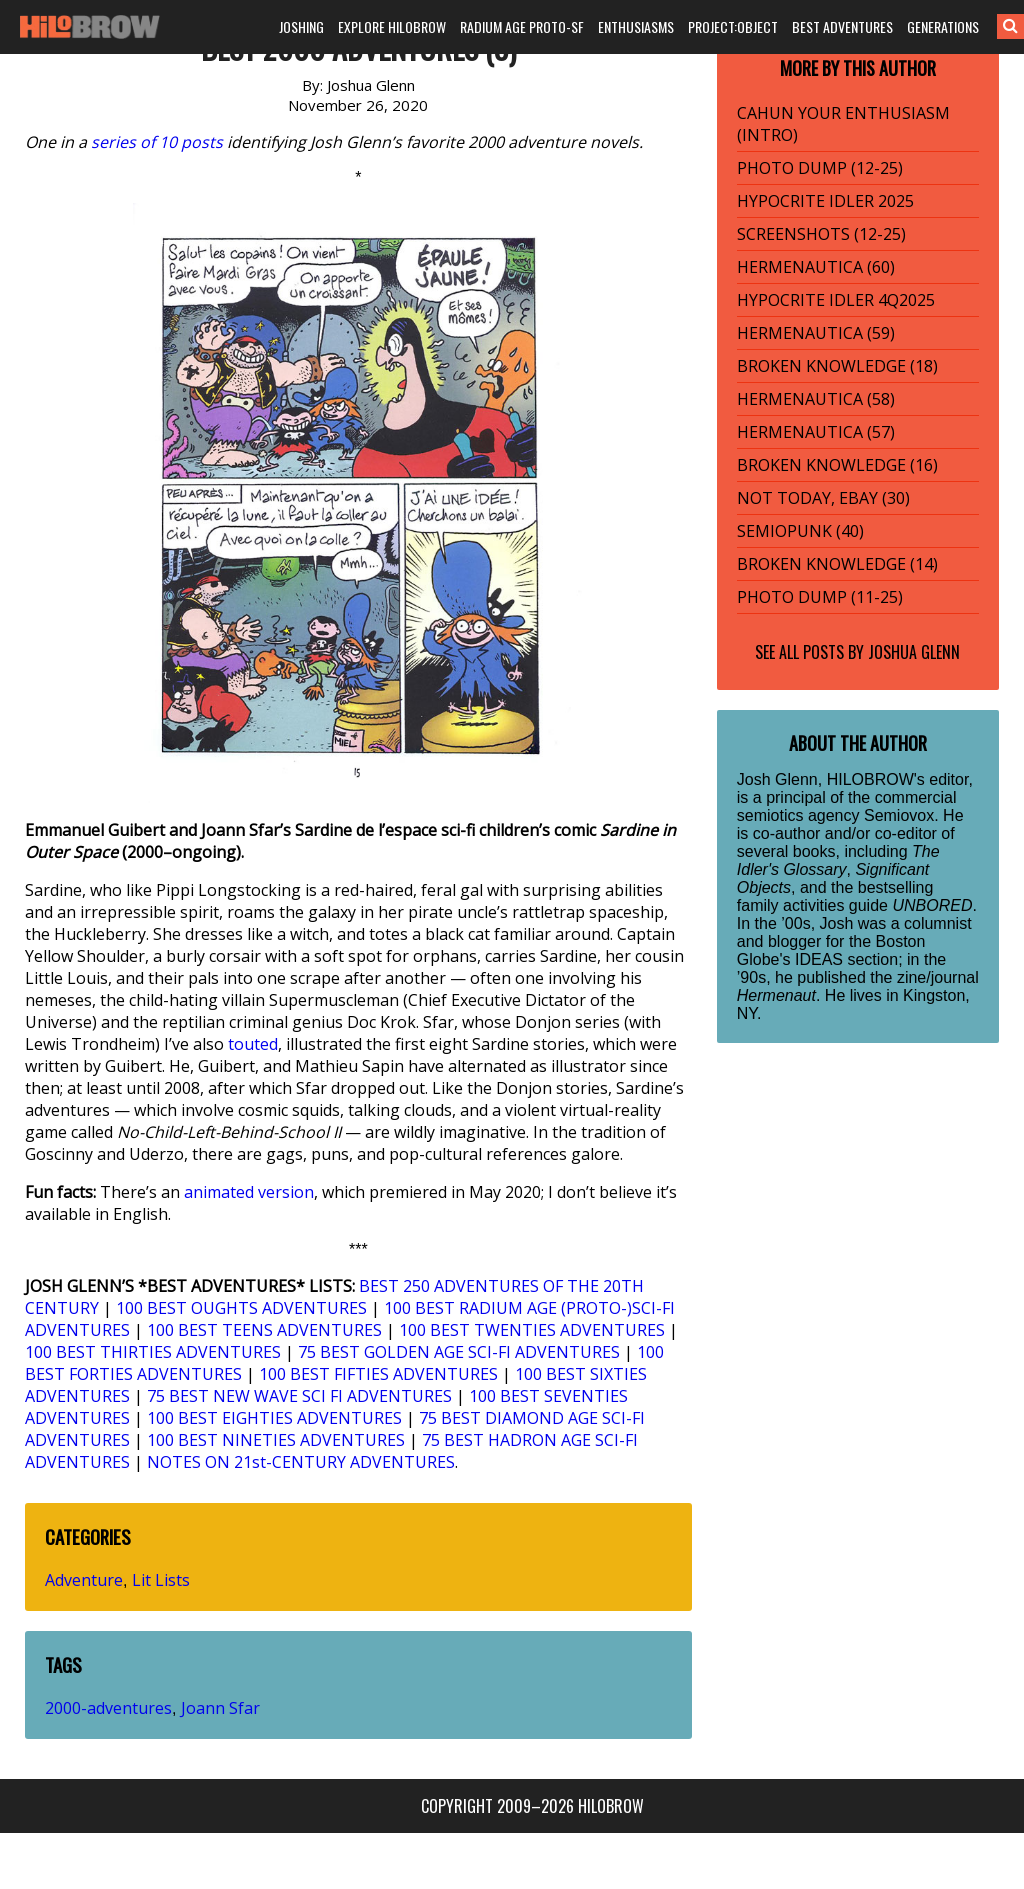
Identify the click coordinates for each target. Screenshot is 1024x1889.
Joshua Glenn (914, 652)
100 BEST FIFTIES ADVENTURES (378, 1374)
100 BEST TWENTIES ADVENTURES (532, 1330)
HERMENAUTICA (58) (816, 399)
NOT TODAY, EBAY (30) (823, 498)
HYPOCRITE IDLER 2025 (825, 201)
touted (253, 1044)
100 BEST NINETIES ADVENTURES (276, 1440)
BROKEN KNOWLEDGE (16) (837, 465)
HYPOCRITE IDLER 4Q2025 (836, 300)
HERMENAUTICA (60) (816, 267)
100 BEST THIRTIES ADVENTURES (153, 1352)
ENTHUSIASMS (636, 26)
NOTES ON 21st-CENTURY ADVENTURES (301, 1462)
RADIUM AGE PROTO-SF (522, 26)
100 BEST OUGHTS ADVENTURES (241, 1308)
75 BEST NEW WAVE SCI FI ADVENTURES (299, 1396)
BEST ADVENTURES (842, 26)
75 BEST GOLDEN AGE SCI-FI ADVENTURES (459, 1352)
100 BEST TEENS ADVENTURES (264, 1330)
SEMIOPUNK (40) (800, 531)
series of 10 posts (157, 142)
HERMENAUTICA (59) (816, 333)
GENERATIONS (943, 26)
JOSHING (301, 26)
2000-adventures (108, 1708)
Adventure (84, 1580)
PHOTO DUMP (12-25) (820, 168)
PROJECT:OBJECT (733, 26)
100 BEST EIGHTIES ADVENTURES (274, 1418)
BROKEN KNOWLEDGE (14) (837, 564)
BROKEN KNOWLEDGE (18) (837, 366)
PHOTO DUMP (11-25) (820, 597)
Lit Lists (161, 1580)
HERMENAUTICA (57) (816, 432)
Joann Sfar (220, 1708)
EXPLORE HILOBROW (392, 26)
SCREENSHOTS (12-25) (821, 234)
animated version (249, 1192)
